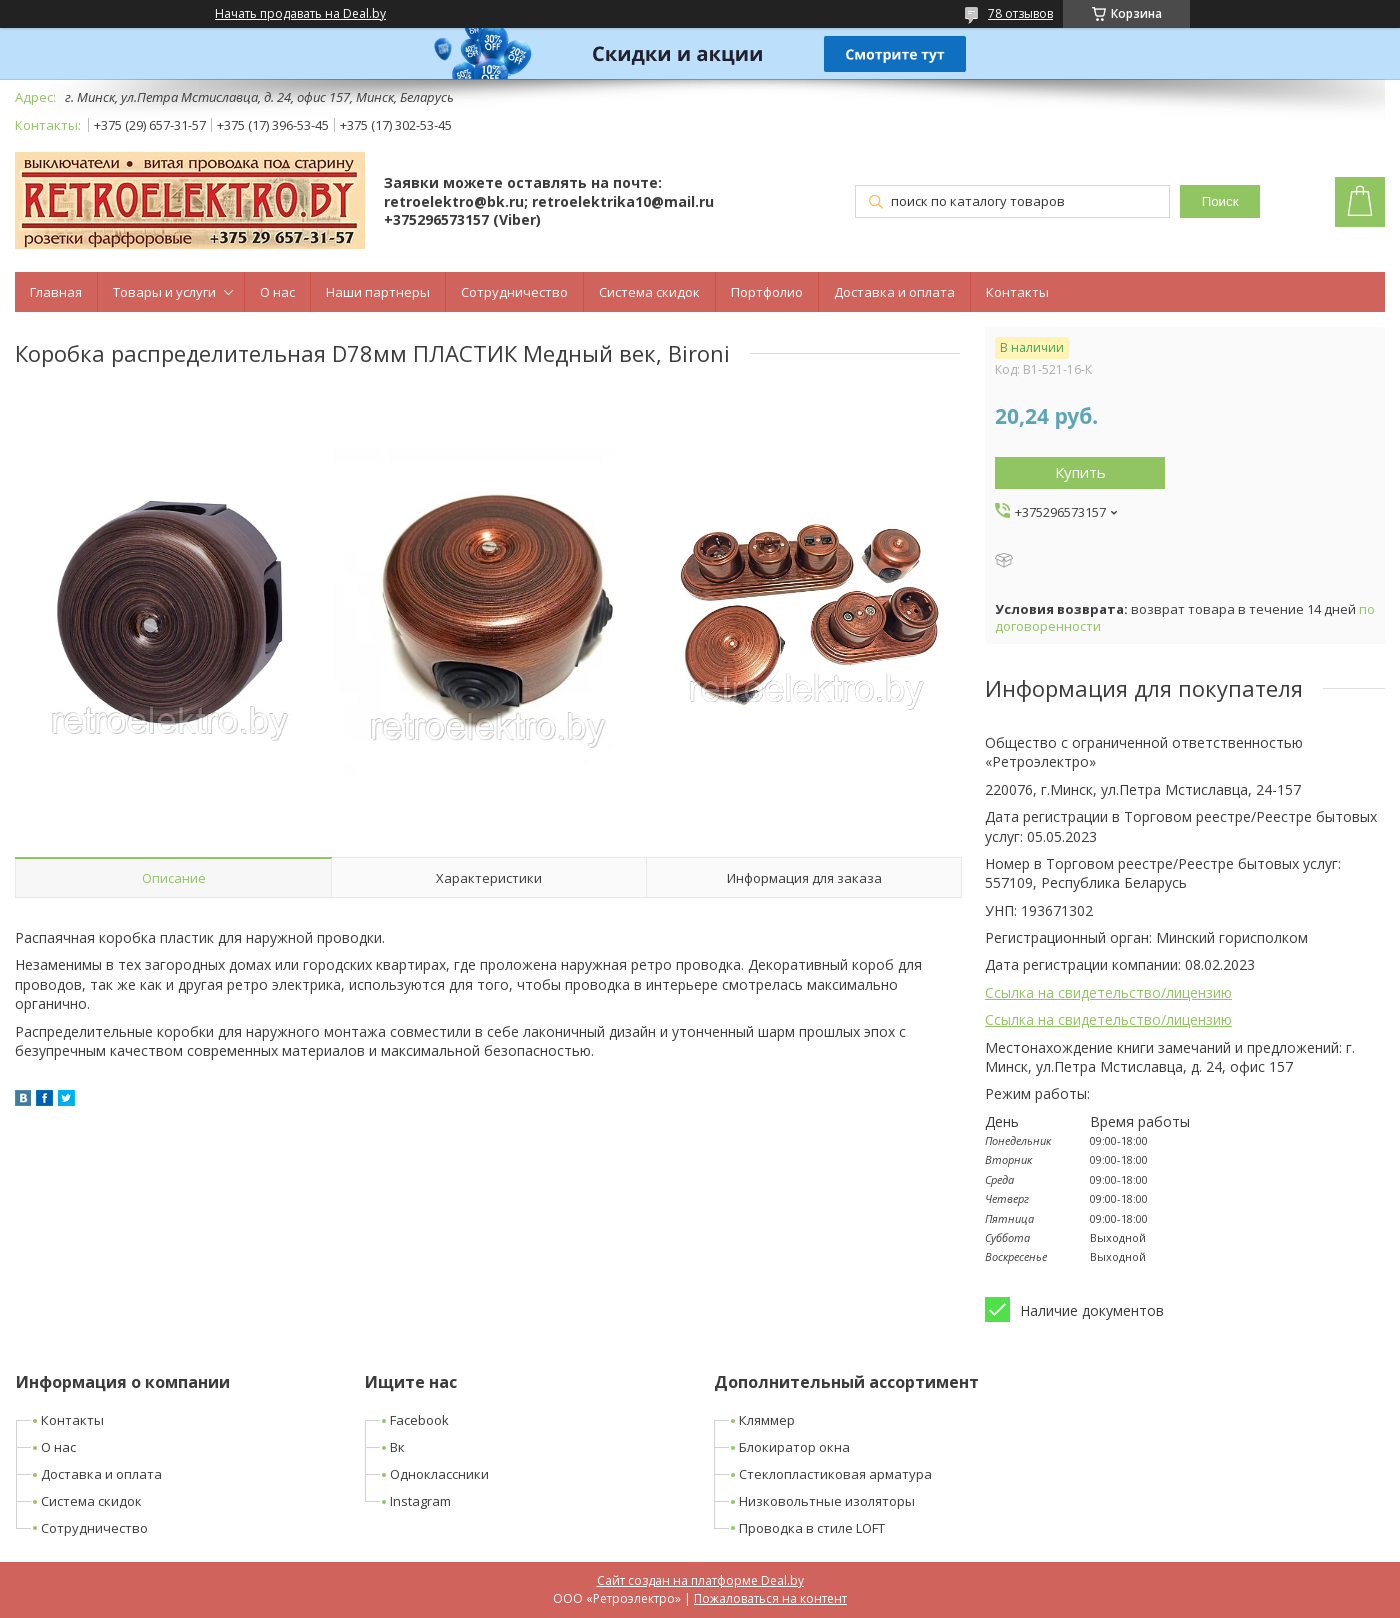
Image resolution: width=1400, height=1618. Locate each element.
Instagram (420, 1501)
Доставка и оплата (894, 292)
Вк (397, 1447)
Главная (56, 292)
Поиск (1220, 201)
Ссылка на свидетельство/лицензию (1108, 992)
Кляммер (767, 1420)
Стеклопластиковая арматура (835, 1474)
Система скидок (649, 292)
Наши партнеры (378, 292)
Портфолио (767, 292)
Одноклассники (439, 1474)
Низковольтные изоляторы (827, 1501)
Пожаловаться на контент (770, 1598)
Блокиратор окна (794, 1447)
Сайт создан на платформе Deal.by (700, 1580)
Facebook (419, 1420)
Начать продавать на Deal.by (300, 14)
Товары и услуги (164, 292)
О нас (277, 292)
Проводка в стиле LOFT (812, 1528)
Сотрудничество (514, 292)
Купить (1080, 472)
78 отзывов (1020, 13)
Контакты (1017, 292)
